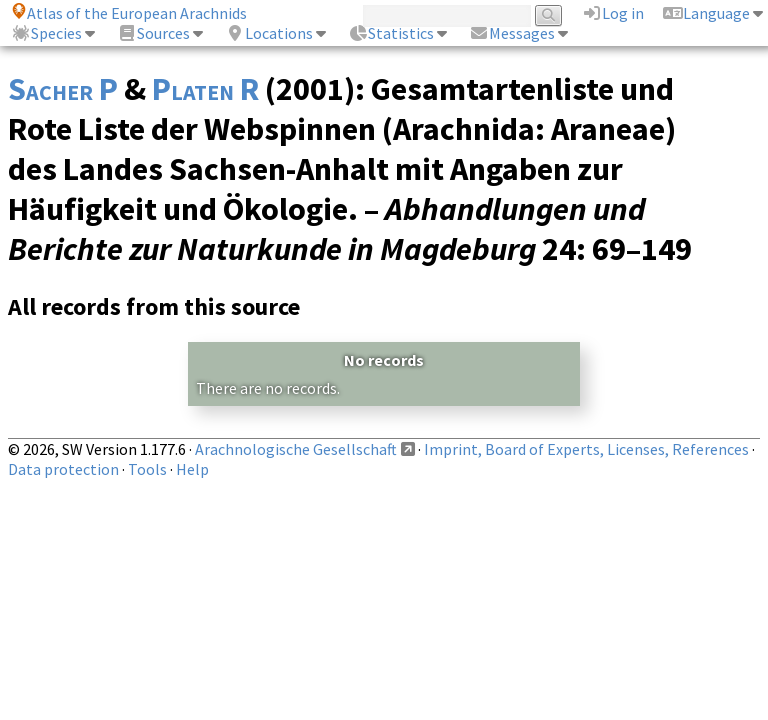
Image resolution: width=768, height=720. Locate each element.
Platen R (205, 89)
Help (192, 469)
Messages (512, 33)
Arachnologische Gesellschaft (296, 449)
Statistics (391, 33)
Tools (147, 469)
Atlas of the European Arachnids (129, 13)
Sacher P (63, 89)
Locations (269, 33)
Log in (613, 13)
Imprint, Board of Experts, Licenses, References (586, 449)
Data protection (63, 469)
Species (46, 33)
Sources (153, 33)
